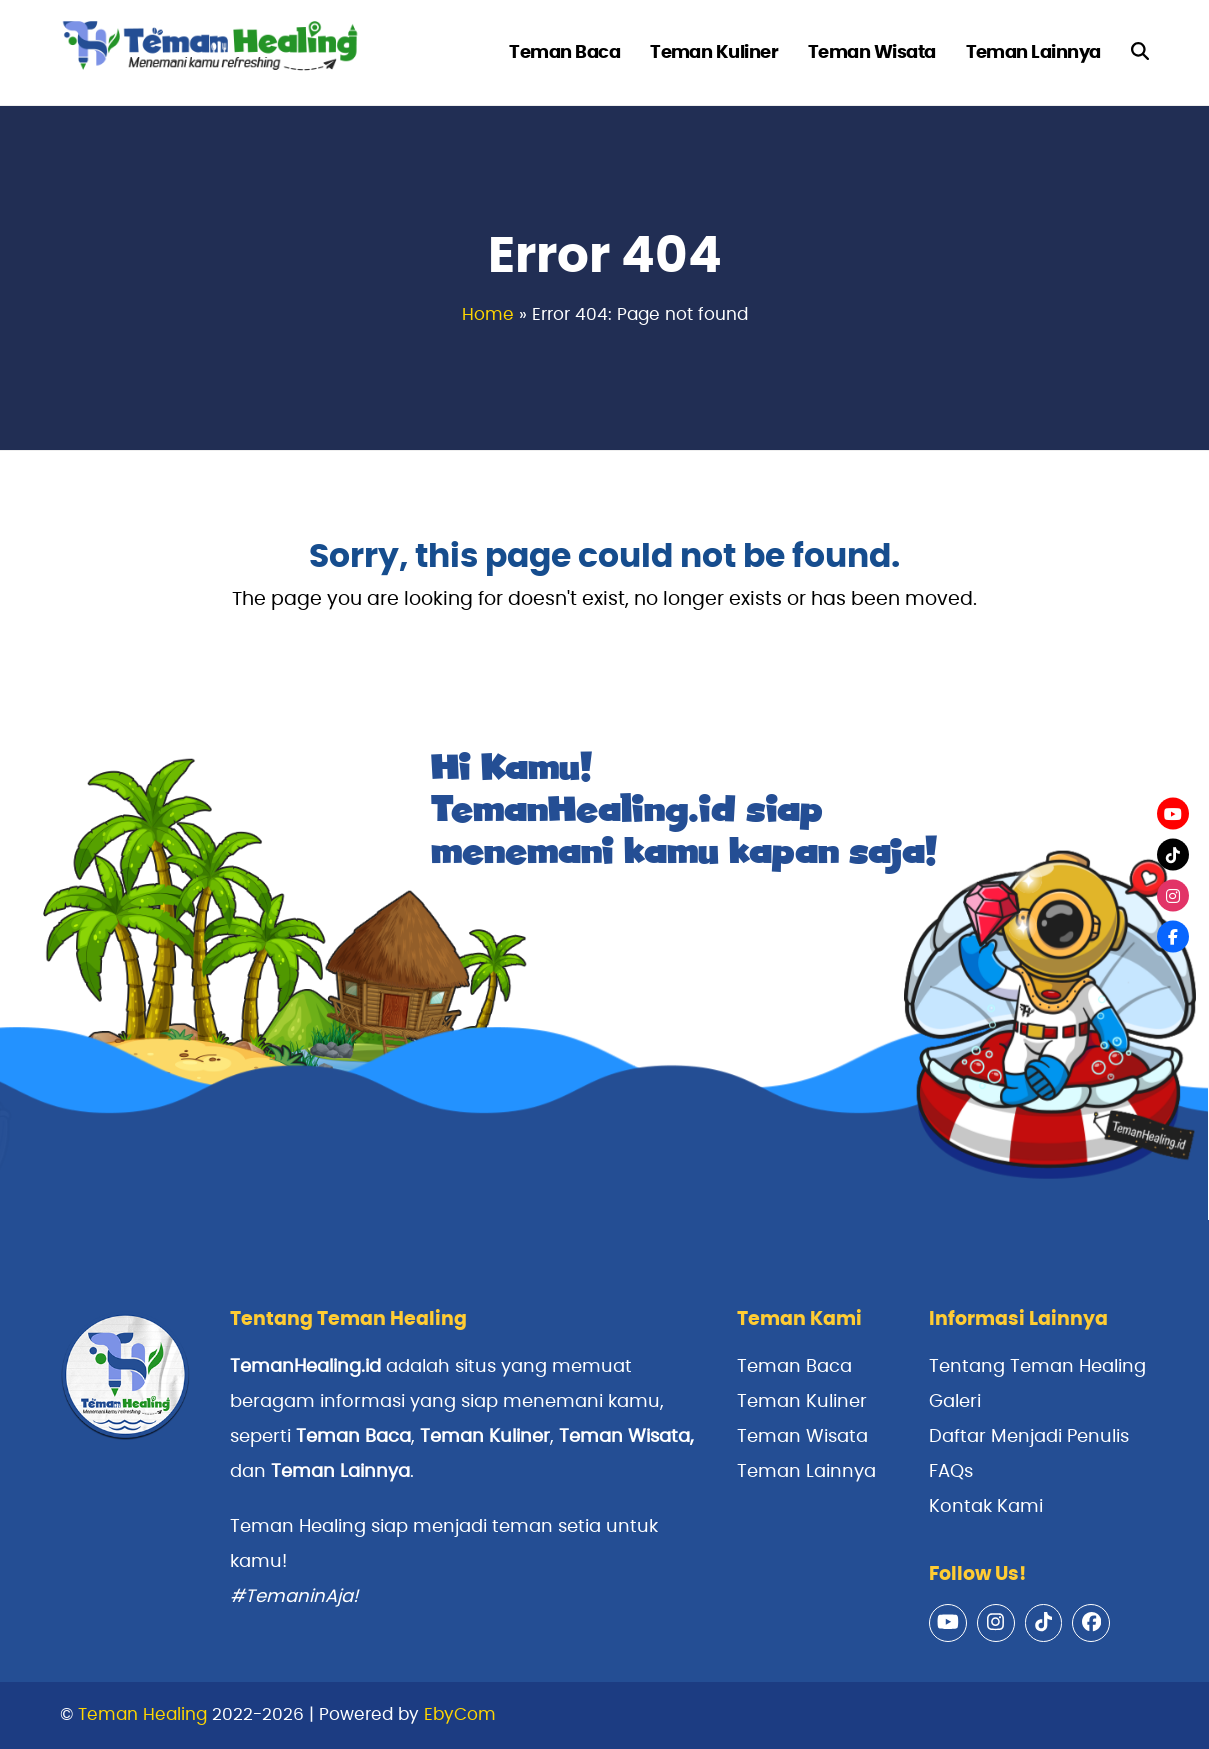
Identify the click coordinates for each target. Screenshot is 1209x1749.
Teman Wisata (624, 1437)
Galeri (955, 1402)
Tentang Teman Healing (1037, 1367)
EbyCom (460, 1715)
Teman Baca (794, 1367)
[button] (1140, 53)
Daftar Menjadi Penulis (1029, 1437)
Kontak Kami (986, 1507)
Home (488, 315)
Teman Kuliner (802, 1402)
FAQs (951, 1472)
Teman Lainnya (340, 1472)
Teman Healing (142, 1715)
